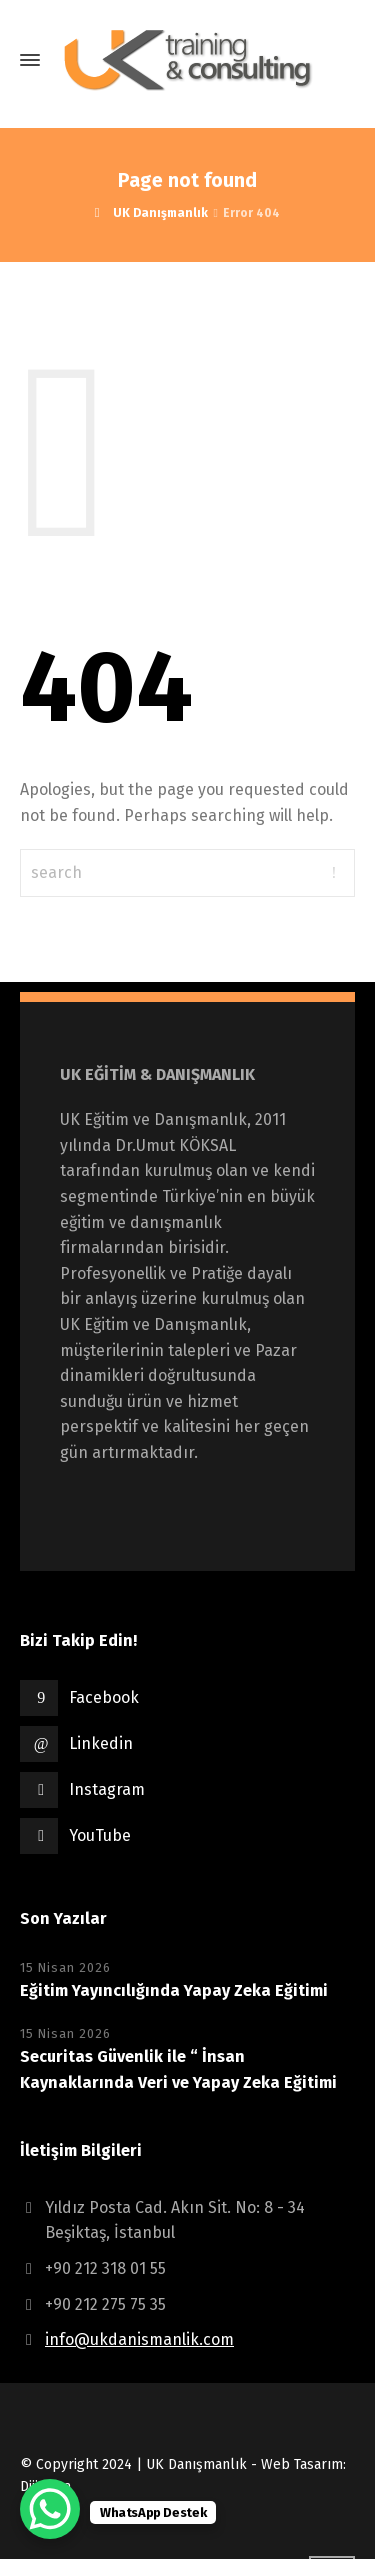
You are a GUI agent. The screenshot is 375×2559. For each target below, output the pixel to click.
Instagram (107, 1789)
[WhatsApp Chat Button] (50, 2509)
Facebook (104, 1697)
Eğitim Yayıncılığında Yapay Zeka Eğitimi (174, 1990)
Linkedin (101, 1743)
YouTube (100, 1835)
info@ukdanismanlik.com (139, 2339)
